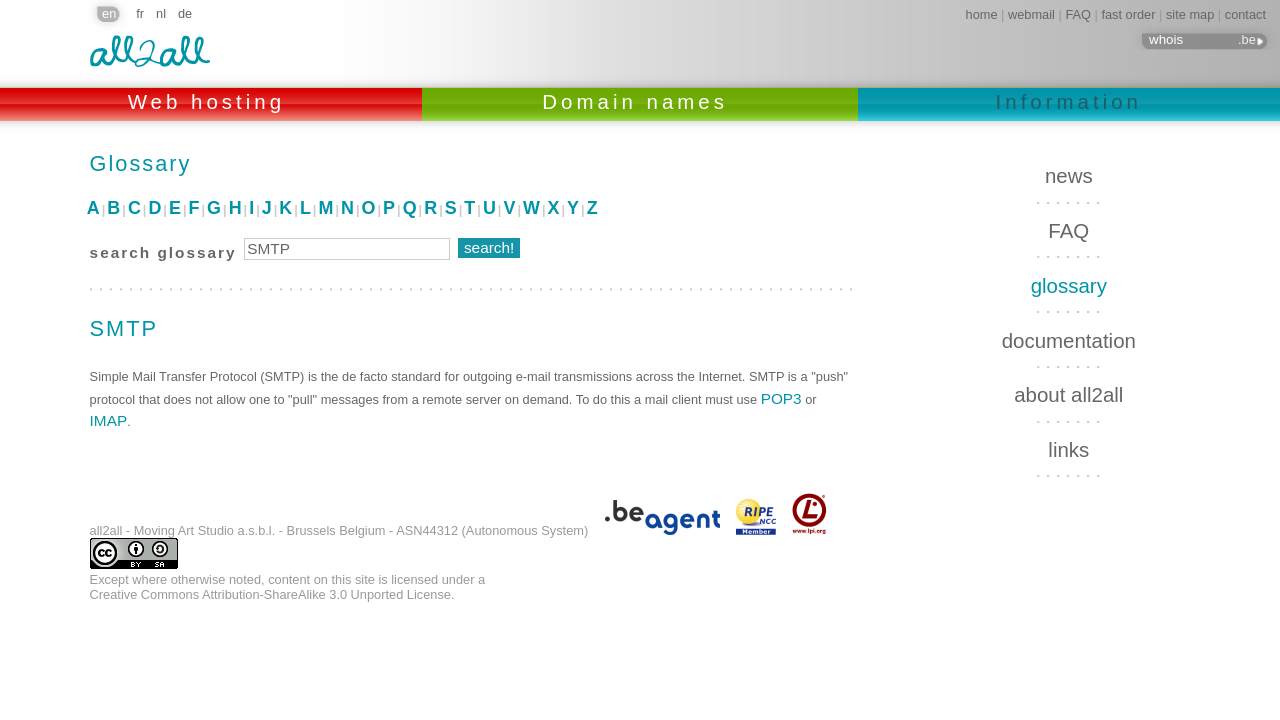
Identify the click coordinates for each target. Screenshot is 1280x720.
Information (1069, 101)
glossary (1069, 285)
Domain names (639, 101)
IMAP (109, 420)
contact (1245, 14)
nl (161, 13)
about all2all (1068, 394)
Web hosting (211, 101)
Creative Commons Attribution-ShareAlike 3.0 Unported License (270, 594)
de (185, 13)
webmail (1031, 14)
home (982, 14)
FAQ (1078, 14)
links (1068, 449)
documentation (1069, 340)
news (1069, 175)
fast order (1128, 14)
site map (1190, 14)
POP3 (781, 398)
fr (140, 13)
